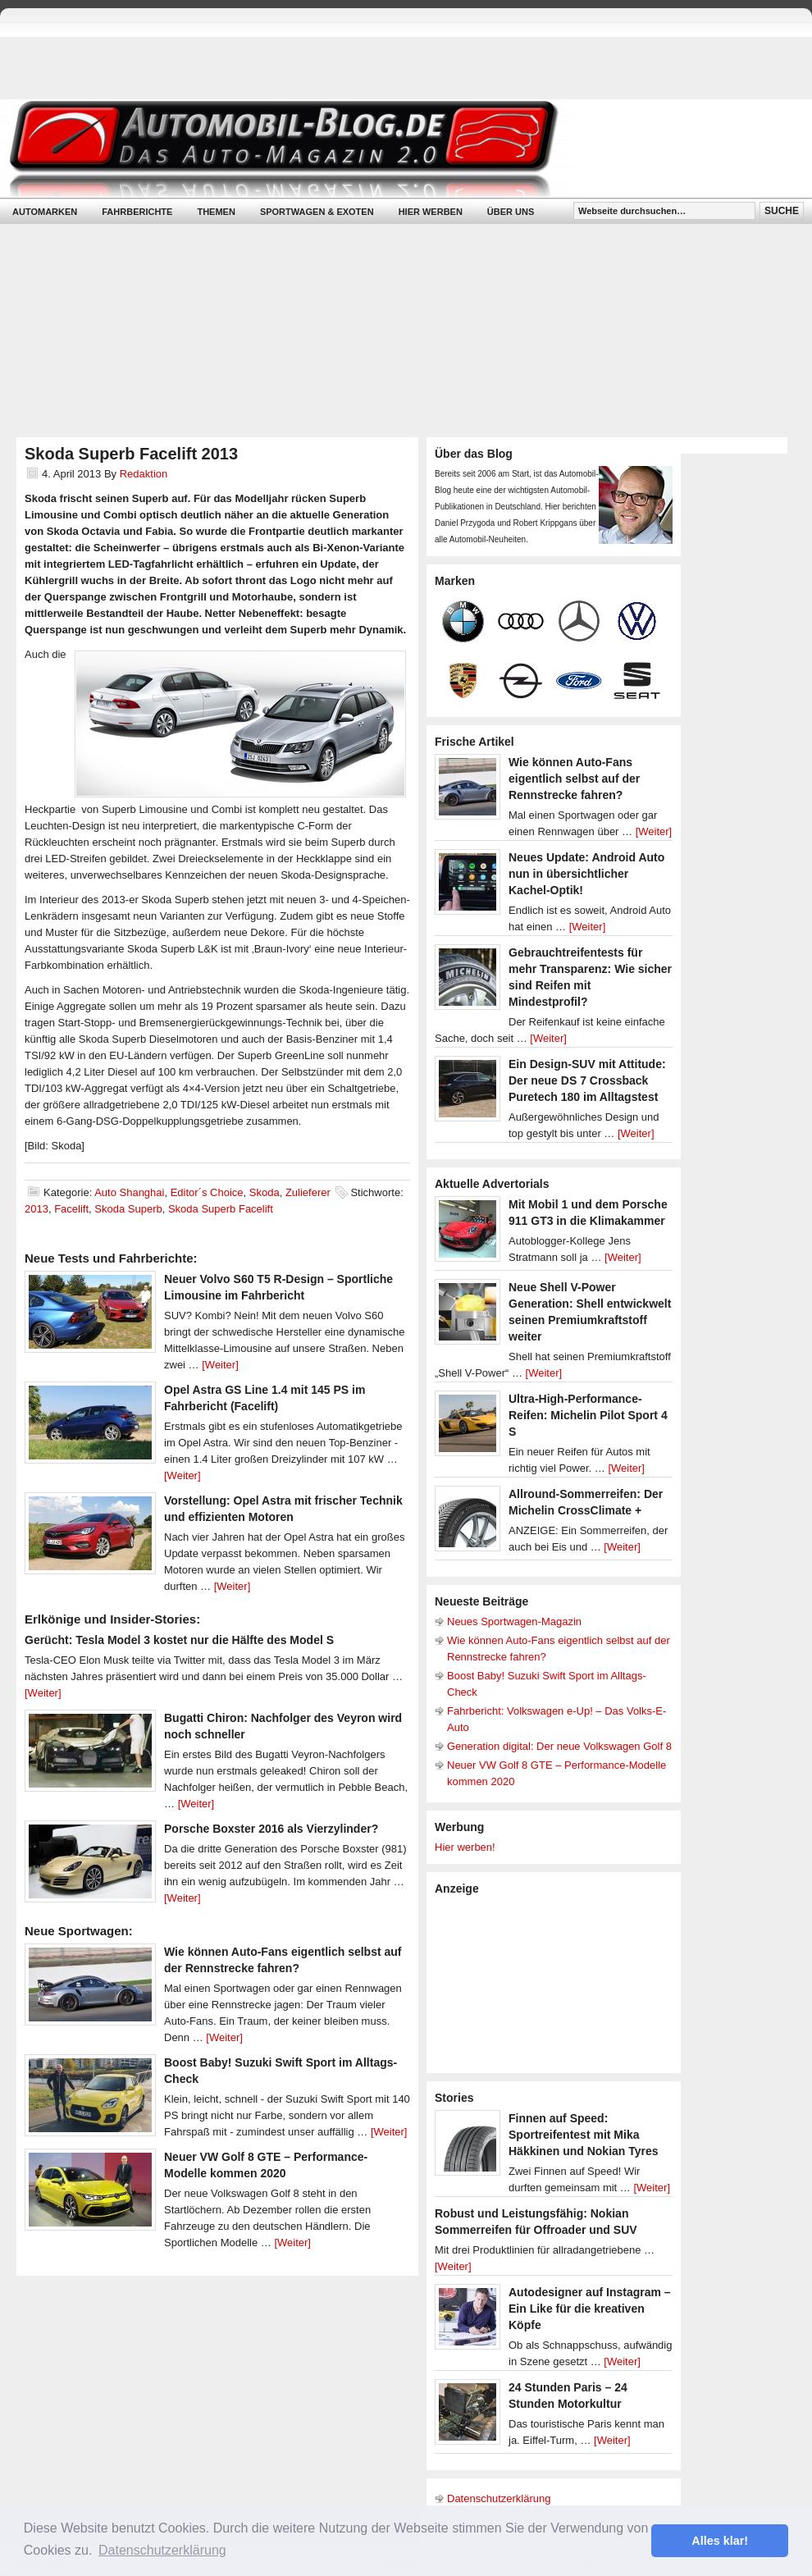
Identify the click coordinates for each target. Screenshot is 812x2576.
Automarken (44, 212)
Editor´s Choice (207, 1192)
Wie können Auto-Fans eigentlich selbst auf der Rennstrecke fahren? (574, 779)
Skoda (264, 1192)
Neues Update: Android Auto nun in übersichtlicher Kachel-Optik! (586, 874)
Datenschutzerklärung (498, 2498)
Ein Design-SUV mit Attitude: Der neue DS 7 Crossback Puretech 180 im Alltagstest (587, 1080)
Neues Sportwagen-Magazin (514, 1621)
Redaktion (144, 474)
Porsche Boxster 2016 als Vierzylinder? (271, 1828)
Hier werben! (465, 1847)
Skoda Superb (128, 1209)
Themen (216, 212)
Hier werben (431, 212)
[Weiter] (220, 1365)
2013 (36, 1209)
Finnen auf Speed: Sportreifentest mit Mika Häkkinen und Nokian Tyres (584, 2135)
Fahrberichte (137, 212)
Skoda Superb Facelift (220, 1209)
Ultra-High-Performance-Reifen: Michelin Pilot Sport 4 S (588, 1415)
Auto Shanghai (129, 1192)
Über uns (510, 212)
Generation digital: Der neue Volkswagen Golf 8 (559, 1746)
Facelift (71, 1209)
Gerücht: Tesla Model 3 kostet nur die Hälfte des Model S (179, 1640)
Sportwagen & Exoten (317, 212)
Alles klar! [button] (719, 2540)
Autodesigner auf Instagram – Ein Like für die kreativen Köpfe (590, 2309)
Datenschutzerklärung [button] (162, 2550)
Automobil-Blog (393, 148)
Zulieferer (308, 1192)
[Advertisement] (532, 1983)
